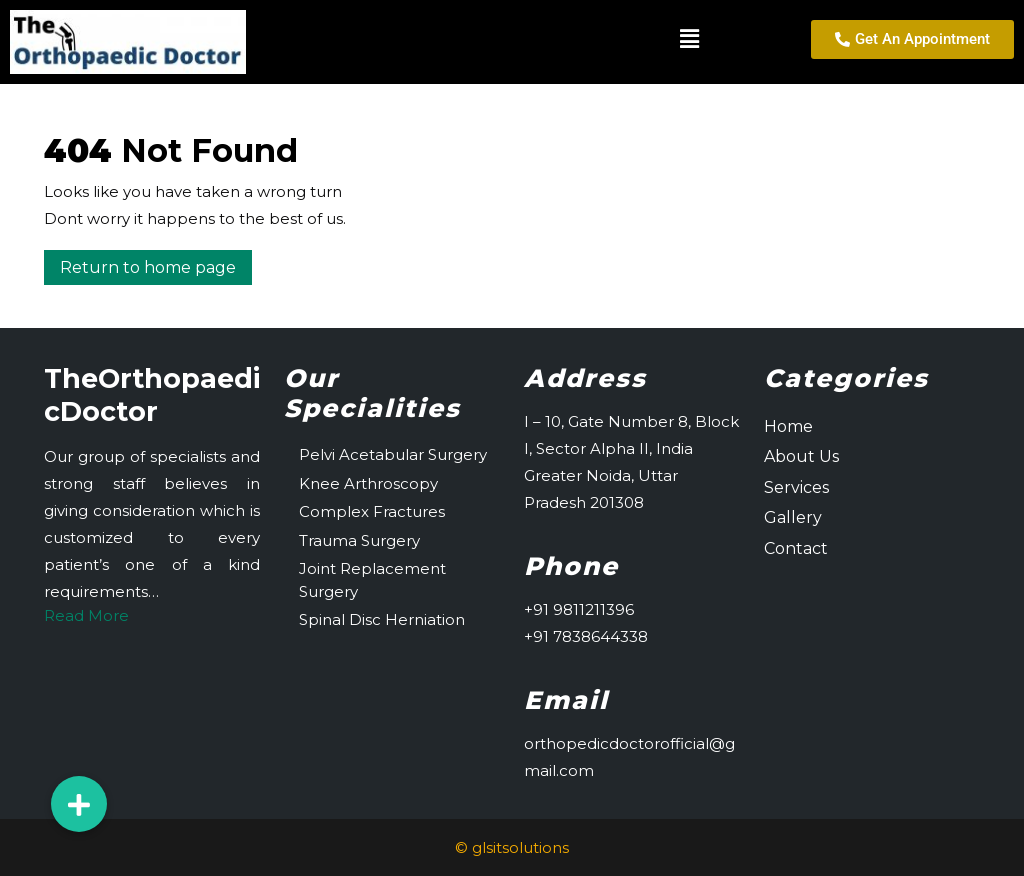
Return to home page (156, 263)
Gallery (793, 517)
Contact (796, 548)
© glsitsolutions (512, 847)
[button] (486, 39)
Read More (86, 615)
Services (796, 487)
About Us (801, 456)
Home (788, 426)
